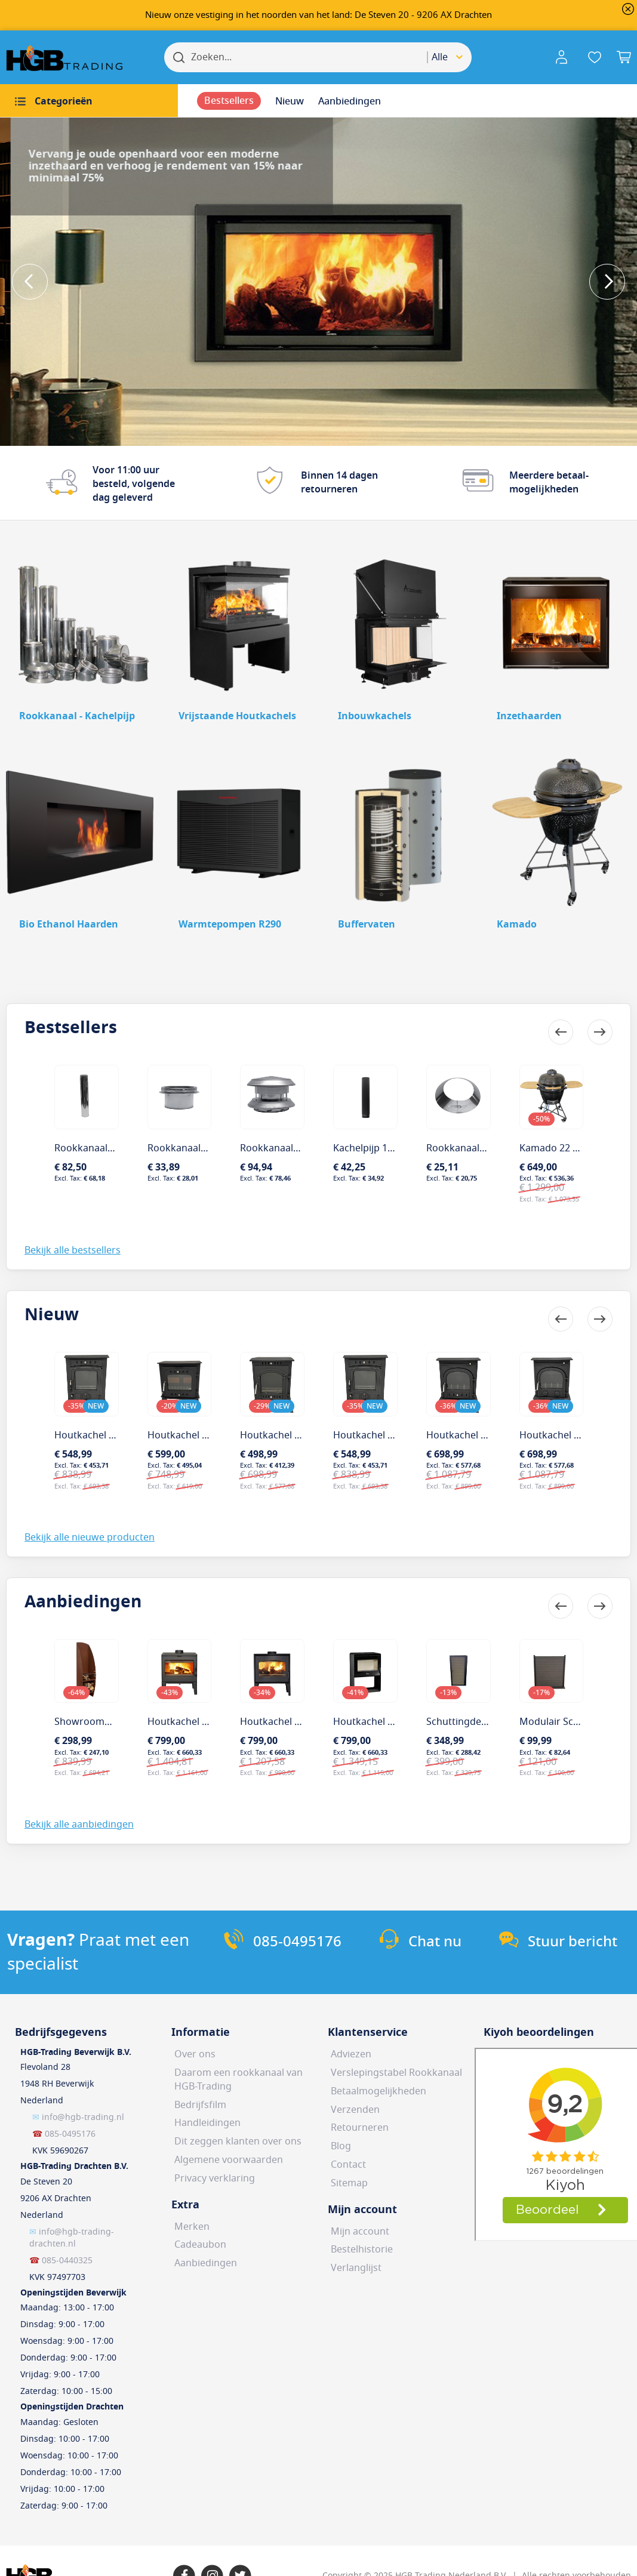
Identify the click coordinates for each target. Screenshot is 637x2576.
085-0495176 (70, 2134)
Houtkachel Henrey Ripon (391, 1435)
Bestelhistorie (362, 2249)
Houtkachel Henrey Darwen (210, 1435)
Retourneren (360, 2128)
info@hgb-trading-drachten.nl (71, 2238)
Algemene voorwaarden (228, 2160)
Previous (30, 282)
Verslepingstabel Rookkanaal (396, 2073)
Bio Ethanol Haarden (68, 924)
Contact (348, 2165)
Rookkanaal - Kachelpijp (77, 716)
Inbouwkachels (374, 716)
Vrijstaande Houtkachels (237, 716)
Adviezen (351, 2054)
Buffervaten (366, 924)
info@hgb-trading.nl (83, 2117)
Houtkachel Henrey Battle (577, 1435)
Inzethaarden (529, 716)
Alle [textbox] (440, 57)
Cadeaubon (200, 2245)
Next (607, 282)
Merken (192, 2227)
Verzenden (355, 2110)
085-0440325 (67, 2260)
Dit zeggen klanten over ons (237, 2141)
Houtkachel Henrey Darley (485, 1435)
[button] (564, 57)
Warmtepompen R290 (230, 924)
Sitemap (349, 2183)
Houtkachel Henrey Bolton (114, 1435)
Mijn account (360, 2231)
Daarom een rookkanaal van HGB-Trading (238, 2080)
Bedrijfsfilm (200, 2105)
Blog (341, 2146)
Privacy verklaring (214, 2178)
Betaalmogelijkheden (378, 2091)
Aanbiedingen (205, 2263)
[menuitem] (89, 100)
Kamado (517, 924)
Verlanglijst (356, 2268)
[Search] (179, 57)
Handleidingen (207, 2123)
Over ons (195, 2054)
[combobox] (449, 57)
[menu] (318, 100)
